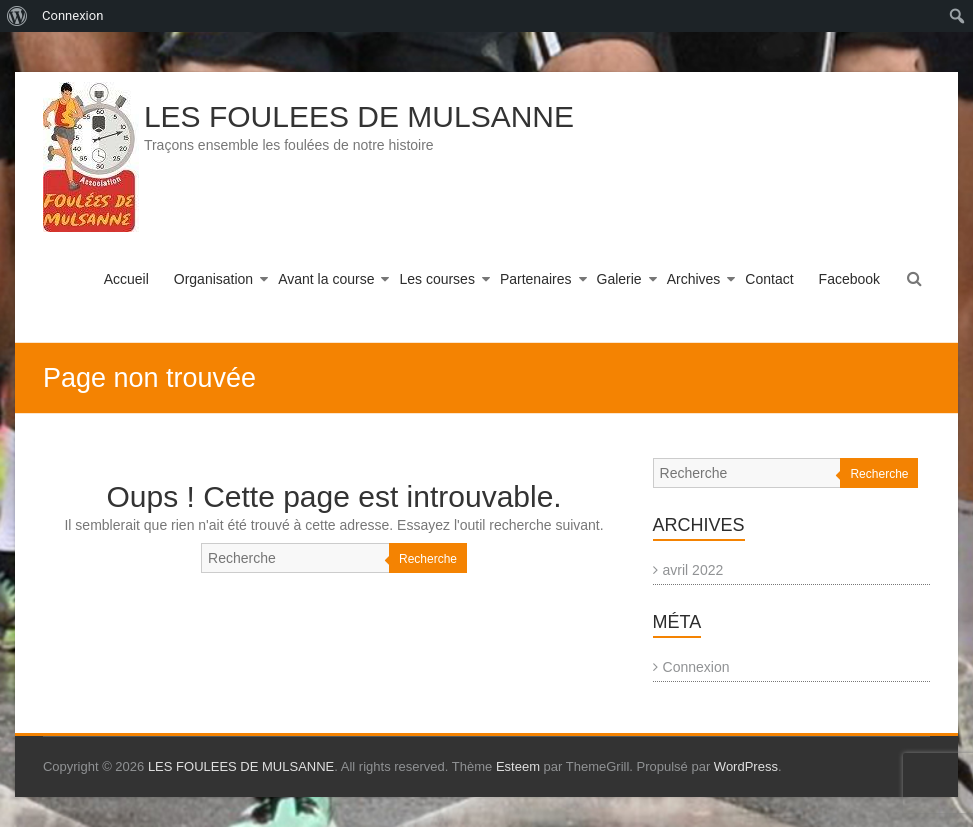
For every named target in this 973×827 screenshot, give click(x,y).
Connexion (696, 667)
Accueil (126, 279)
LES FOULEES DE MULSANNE (359, 116)
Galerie (619, 279)
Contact (769, 279)
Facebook (849, 279)
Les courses (436, 279)
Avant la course (326, 279)
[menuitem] (17, 16)
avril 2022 (693, 570)
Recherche (428, 559)
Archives (694, 279)
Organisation (213, 279)
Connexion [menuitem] (72, 15)
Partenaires (536, 279)
